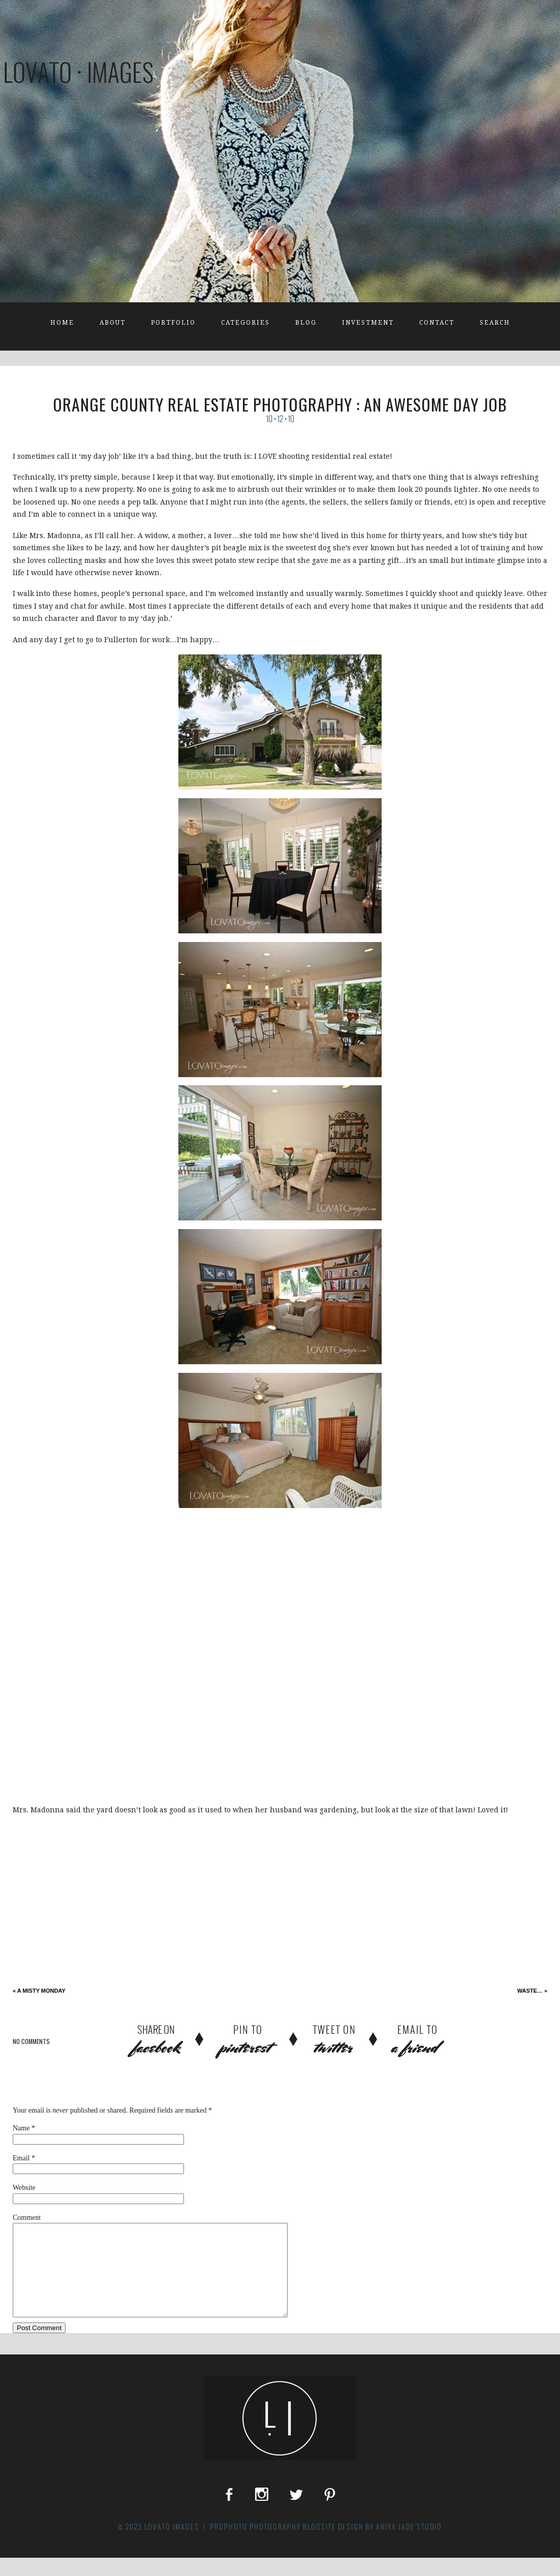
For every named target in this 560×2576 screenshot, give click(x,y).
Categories (245, 323)
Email (21, 2158)
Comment (27, 2217)
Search (495, 323)
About (113, 323)
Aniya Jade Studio (409, 2545)
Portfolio (173, 323)
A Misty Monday (39, 1991)
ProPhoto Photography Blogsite (273, 2545)
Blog (306, 323)
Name (21, 2128)
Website (24, 2187)
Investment (368, 323)
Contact (436, 323)
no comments (31, 2041)
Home (62, 323)
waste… (532, 1991)
